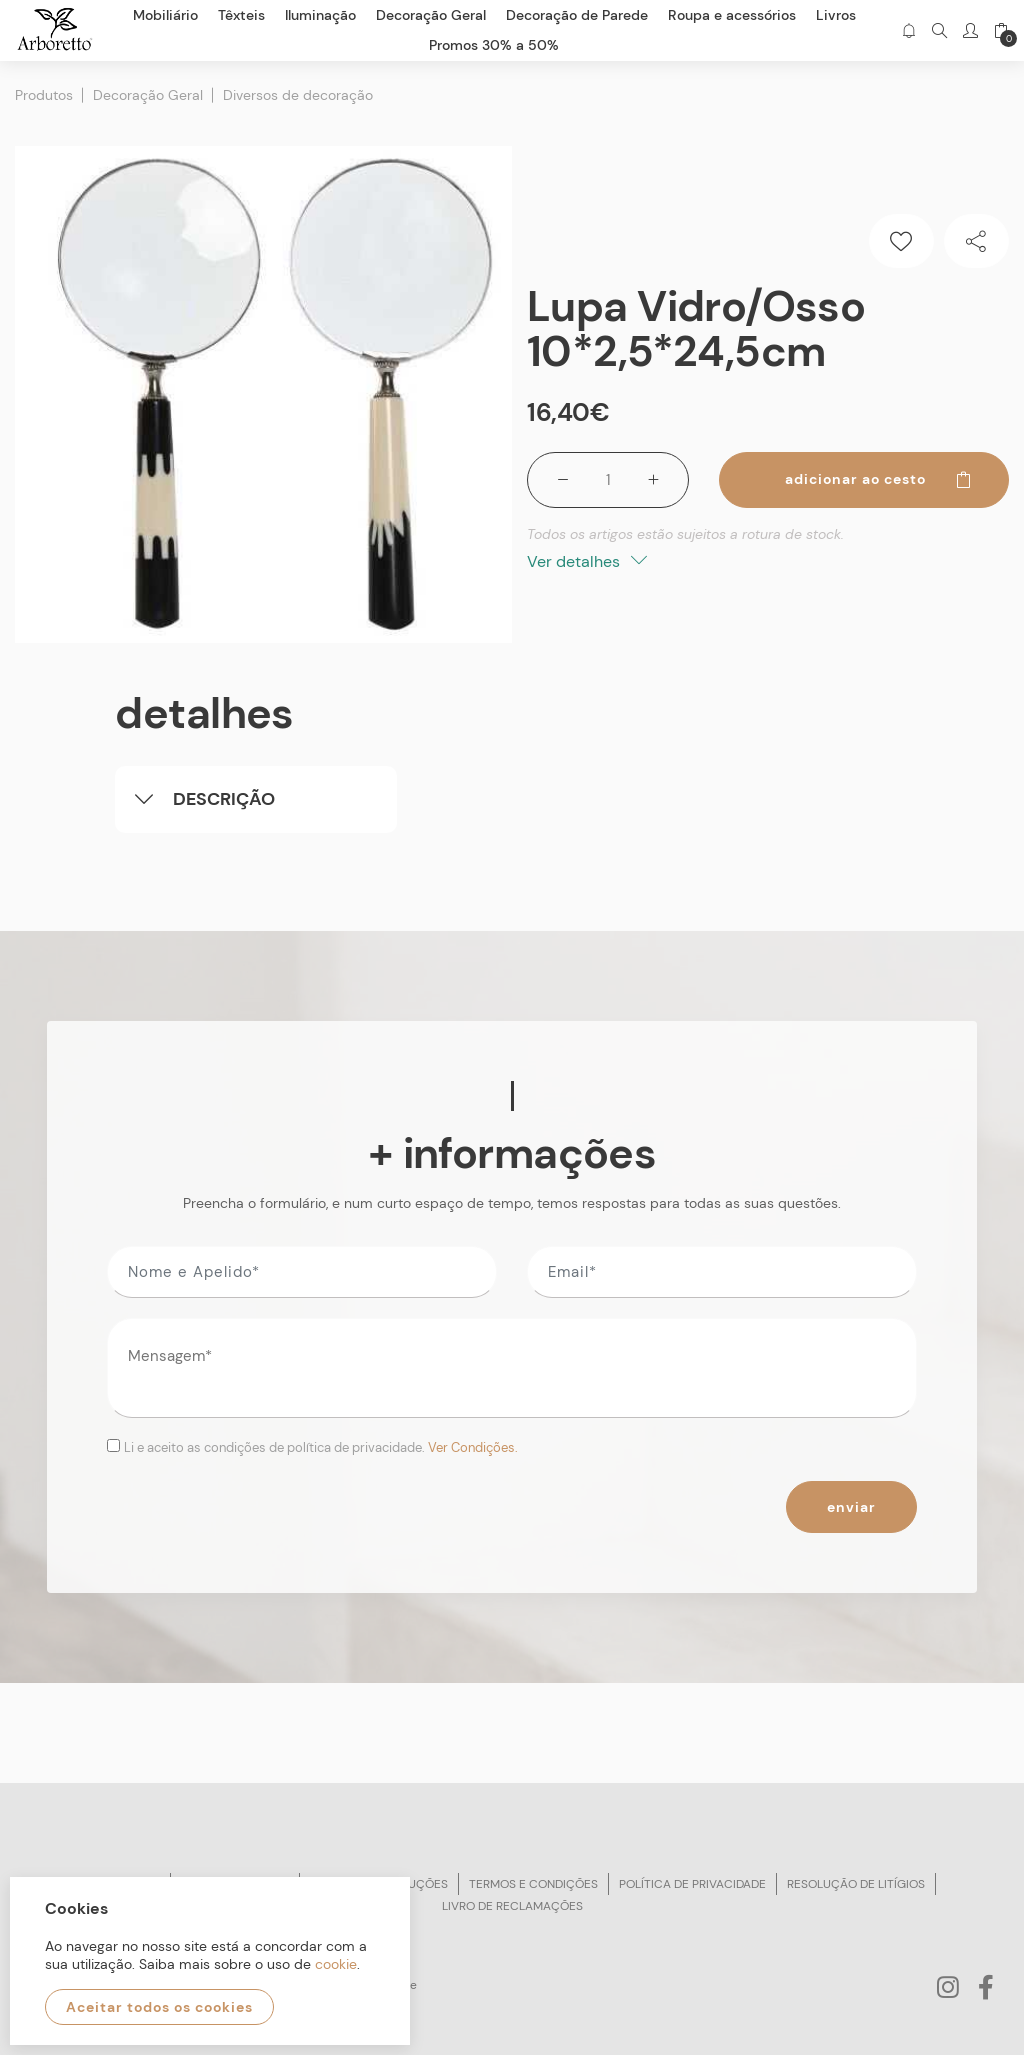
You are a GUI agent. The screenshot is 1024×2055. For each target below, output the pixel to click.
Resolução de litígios (856, 1884)
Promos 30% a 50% (494, 45)
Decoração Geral (148, 95)
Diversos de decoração (298, 95)
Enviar (851, 1507)
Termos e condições (533, 1884)
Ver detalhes (587, 561)
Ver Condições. (473, 1447)
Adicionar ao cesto (879, 479)
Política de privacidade (692, 1884)
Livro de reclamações (512, 1906)
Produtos (44, 95)
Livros (836, 15)
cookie (336, 1964)
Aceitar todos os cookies (159, 2007)
